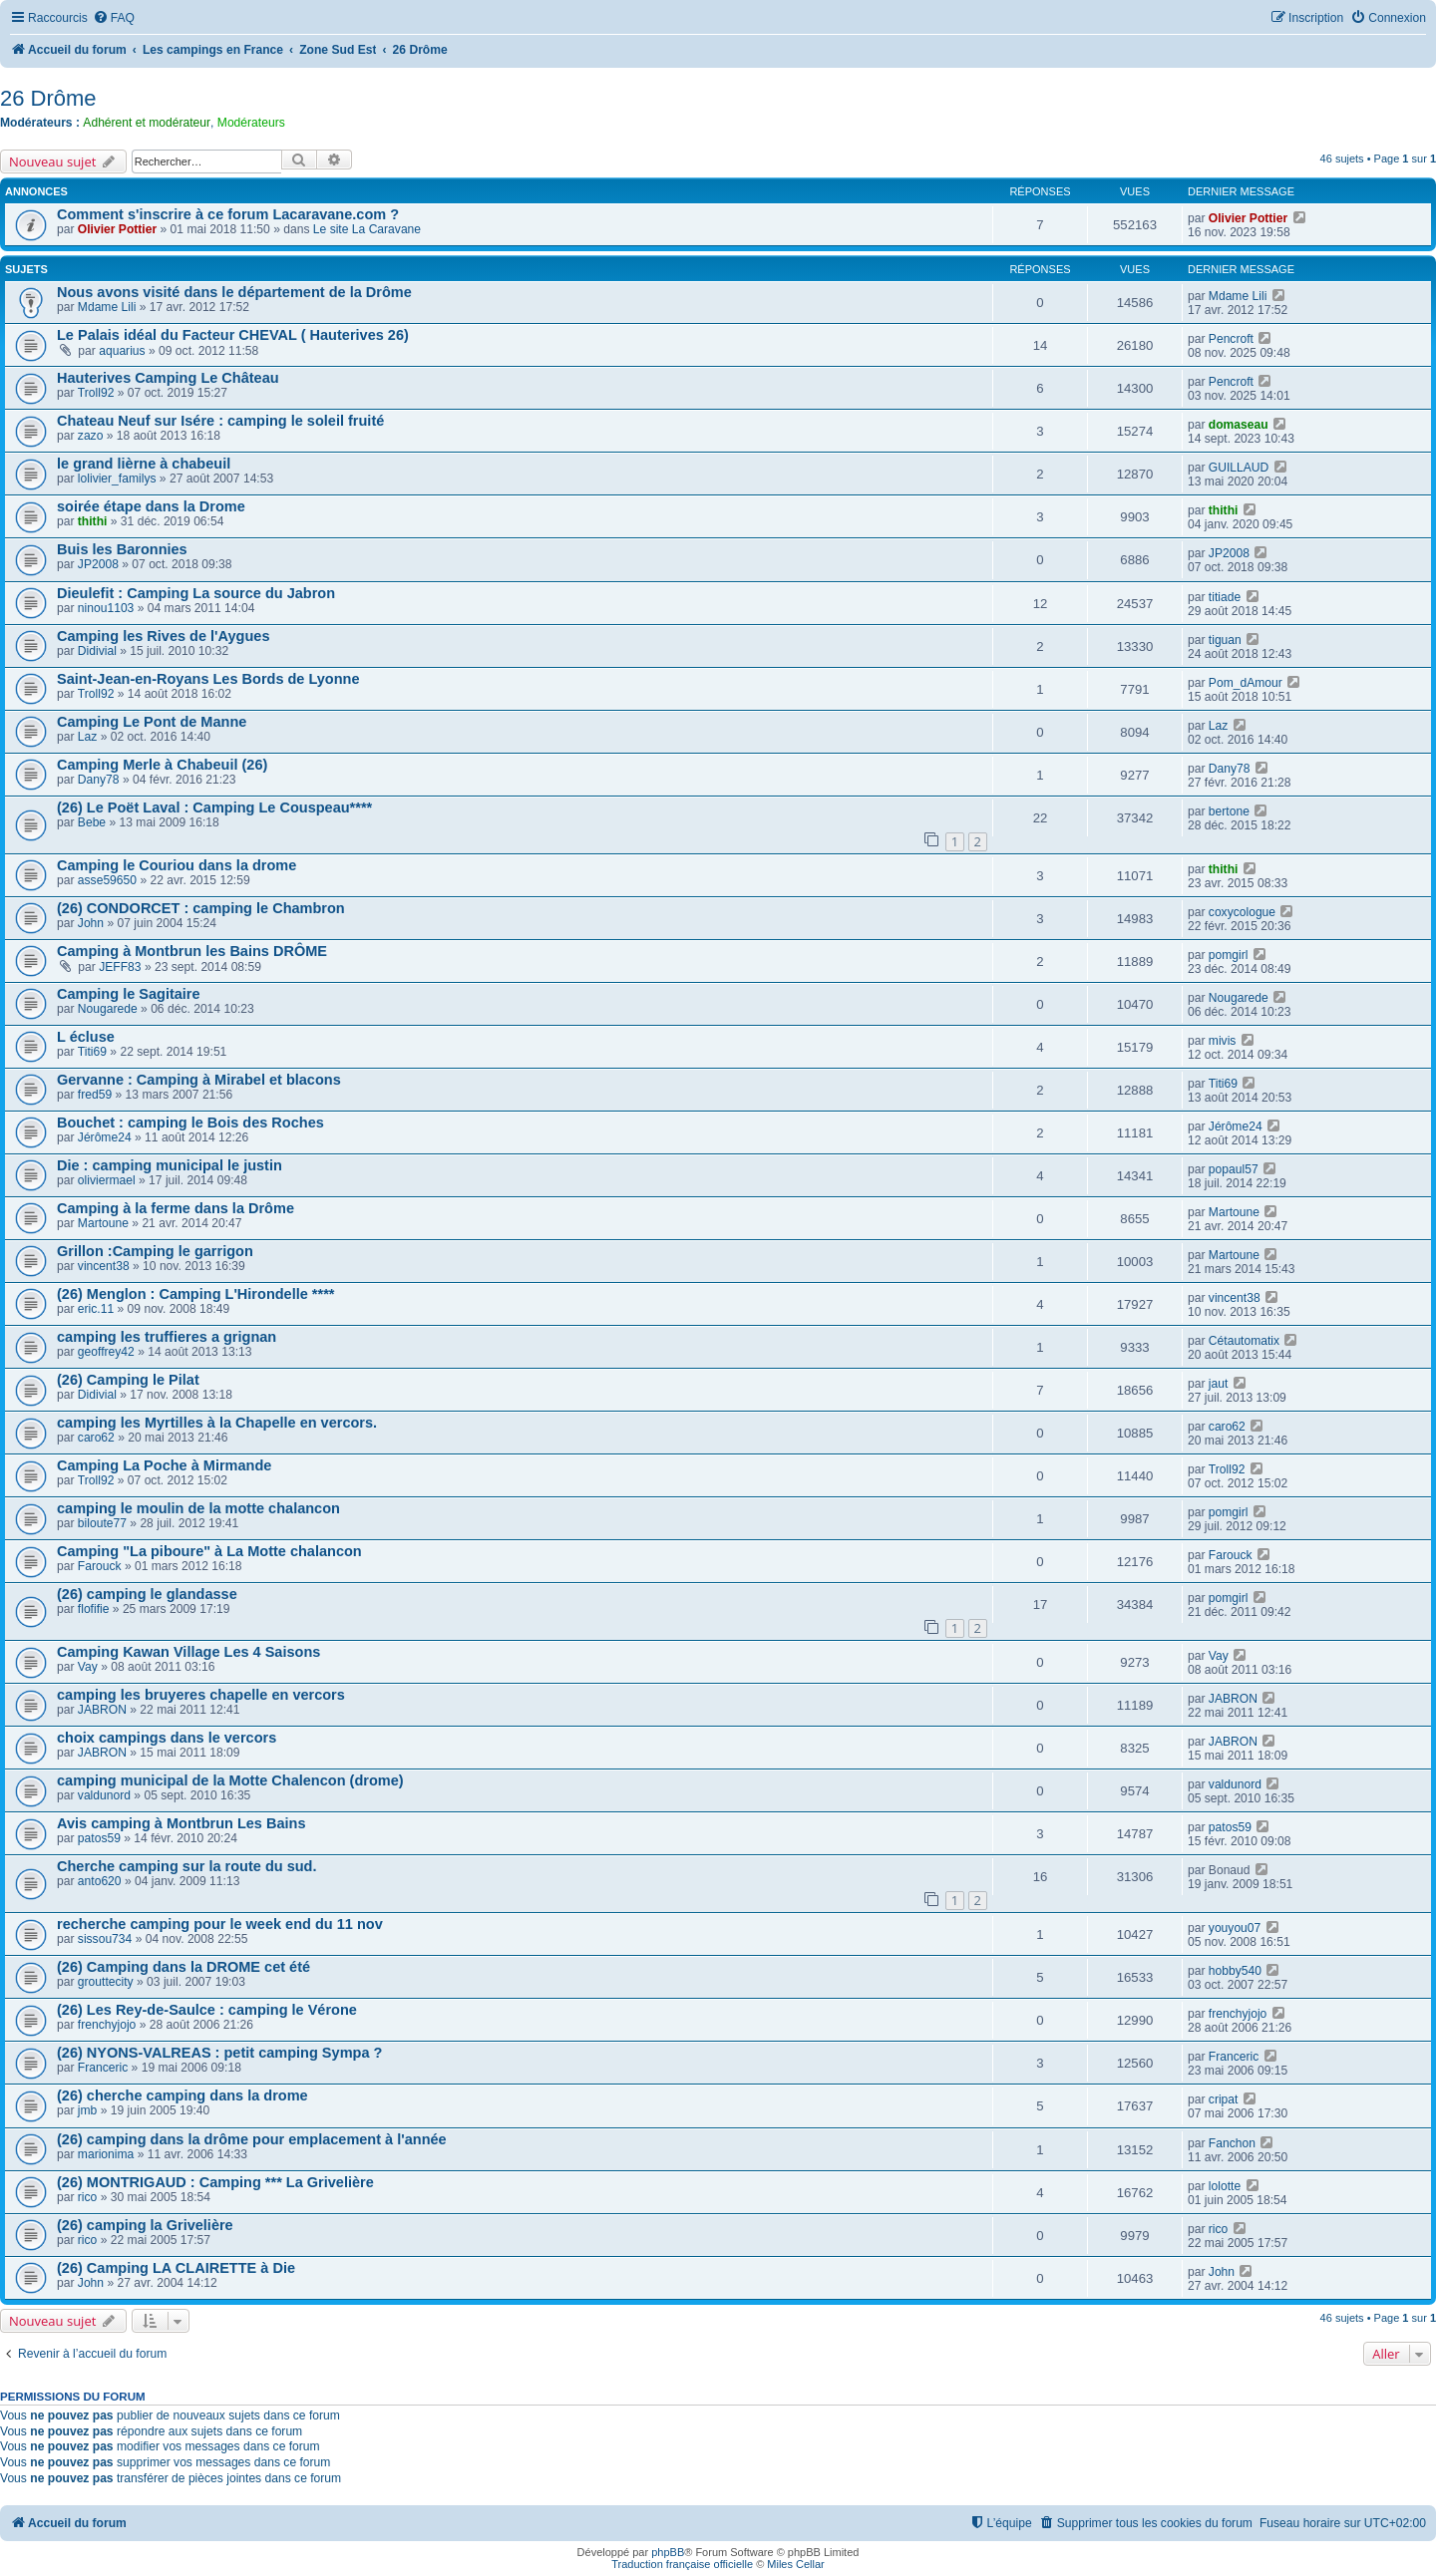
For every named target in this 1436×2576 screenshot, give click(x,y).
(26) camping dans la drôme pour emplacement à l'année (252, 2139)
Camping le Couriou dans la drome (176, 865)
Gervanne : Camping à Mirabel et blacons (199, 1080)
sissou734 (105, 1939)
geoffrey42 (106, 1352)
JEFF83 (120, 967)
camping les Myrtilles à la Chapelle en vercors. (217, 1423)
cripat (1224, 2099)
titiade (1225, 597)
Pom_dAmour (1245, 683)
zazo (91, 436)
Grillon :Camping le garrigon (155, 1251)
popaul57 (1233, 1169)
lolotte (1225, 2186)
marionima (106, 2154)
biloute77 (102, 1523)
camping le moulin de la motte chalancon (198, 1508)
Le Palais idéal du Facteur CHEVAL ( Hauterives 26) (233, 335)
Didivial (97, 651)
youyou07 (1234, 1928)
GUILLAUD (1239, 468)
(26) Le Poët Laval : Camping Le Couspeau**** (214, 807)
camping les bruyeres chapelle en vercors (201, 1695)
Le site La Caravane (367, 229)
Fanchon (1232, 2143)
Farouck (100, 1566)
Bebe (92, 822)
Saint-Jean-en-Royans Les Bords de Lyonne (208, 679)
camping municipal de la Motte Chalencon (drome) (230, 1780)
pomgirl (1229, 955)
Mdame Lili (107, 307)
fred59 (95, 1095)
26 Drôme (48, 98)
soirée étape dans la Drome (151, 506)
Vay (88, 1667)
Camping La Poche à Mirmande (164, 1465)
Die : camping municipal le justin (169, 1165)
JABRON (102, 1710)
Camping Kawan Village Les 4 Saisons (188, 1652)
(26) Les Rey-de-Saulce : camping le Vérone (207, 2010)
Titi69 (92, 1052)
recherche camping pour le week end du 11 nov (220, 1924)
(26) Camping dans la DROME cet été (183, 1967)
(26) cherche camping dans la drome (182, 2095)
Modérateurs (251, 123)
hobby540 (1235, 1971)
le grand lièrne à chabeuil (143, 464)
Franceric (103, 2068)
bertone (1229, 811)
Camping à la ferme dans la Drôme (175, 1208)
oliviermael (107, 1180)
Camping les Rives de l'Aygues (163, 636)
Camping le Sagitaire (128, 994)
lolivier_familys (117, 478)
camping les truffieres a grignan (166, 1337)
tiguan (1225, 640)
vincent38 (104, 1266)
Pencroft (1231, 339)
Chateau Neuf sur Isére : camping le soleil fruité (220, 421)
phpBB (667, 2552)
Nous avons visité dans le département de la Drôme (234, 292)
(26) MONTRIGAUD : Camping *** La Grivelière (215, 2182)
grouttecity (106, 1982)
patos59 (99, 1838)
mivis (1223, 1041)
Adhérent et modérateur (146, 123)
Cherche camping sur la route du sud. (187, 1866)
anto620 (100, 1881)
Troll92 (96, 393)
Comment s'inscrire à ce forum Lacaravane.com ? (228, 214)
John (91, 923)
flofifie (94, 1609)
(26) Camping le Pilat (128, 1380)
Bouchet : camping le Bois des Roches (190, 1122)
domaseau (1238, 425)
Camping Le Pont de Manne (151, 722)
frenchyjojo (107, 2025)
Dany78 (99, 780)
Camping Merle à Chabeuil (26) (162, 765)
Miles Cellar (795, 2564)
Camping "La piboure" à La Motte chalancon (209, 1551)
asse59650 (107, 880)
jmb (88, 2110)
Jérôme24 (105, 1137)
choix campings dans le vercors (166, 1738)
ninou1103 (106, 608)
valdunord (104, 1795)
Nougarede (108, 1009)
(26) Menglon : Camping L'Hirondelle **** (195, 1294)
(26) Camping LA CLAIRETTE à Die (176, 2268)
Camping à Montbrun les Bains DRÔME (192, 951)
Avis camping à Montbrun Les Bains (181, 1823)
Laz (88, 737)
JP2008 (98, 564)
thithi (93, 521)
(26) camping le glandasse (147, 1594)
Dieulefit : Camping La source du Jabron (196, 593)
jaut (1219, 1384)
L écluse (86, 1037)
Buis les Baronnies (122, 549)
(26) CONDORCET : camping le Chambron (201, 908)
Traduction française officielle (682, 2564)
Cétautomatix (1244, 1341)
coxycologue (1242, 912)
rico (88, 2197)
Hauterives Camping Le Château (168, 378)
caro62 (96, 1438)
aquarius (122, 351)
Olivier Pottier (117, 229)
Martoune (103, 1223)
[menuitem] (114, 18)
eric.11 (96, 1309)
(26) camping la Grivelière (145, 2225)
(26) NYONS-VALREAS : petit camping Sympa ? (219, 2053)
